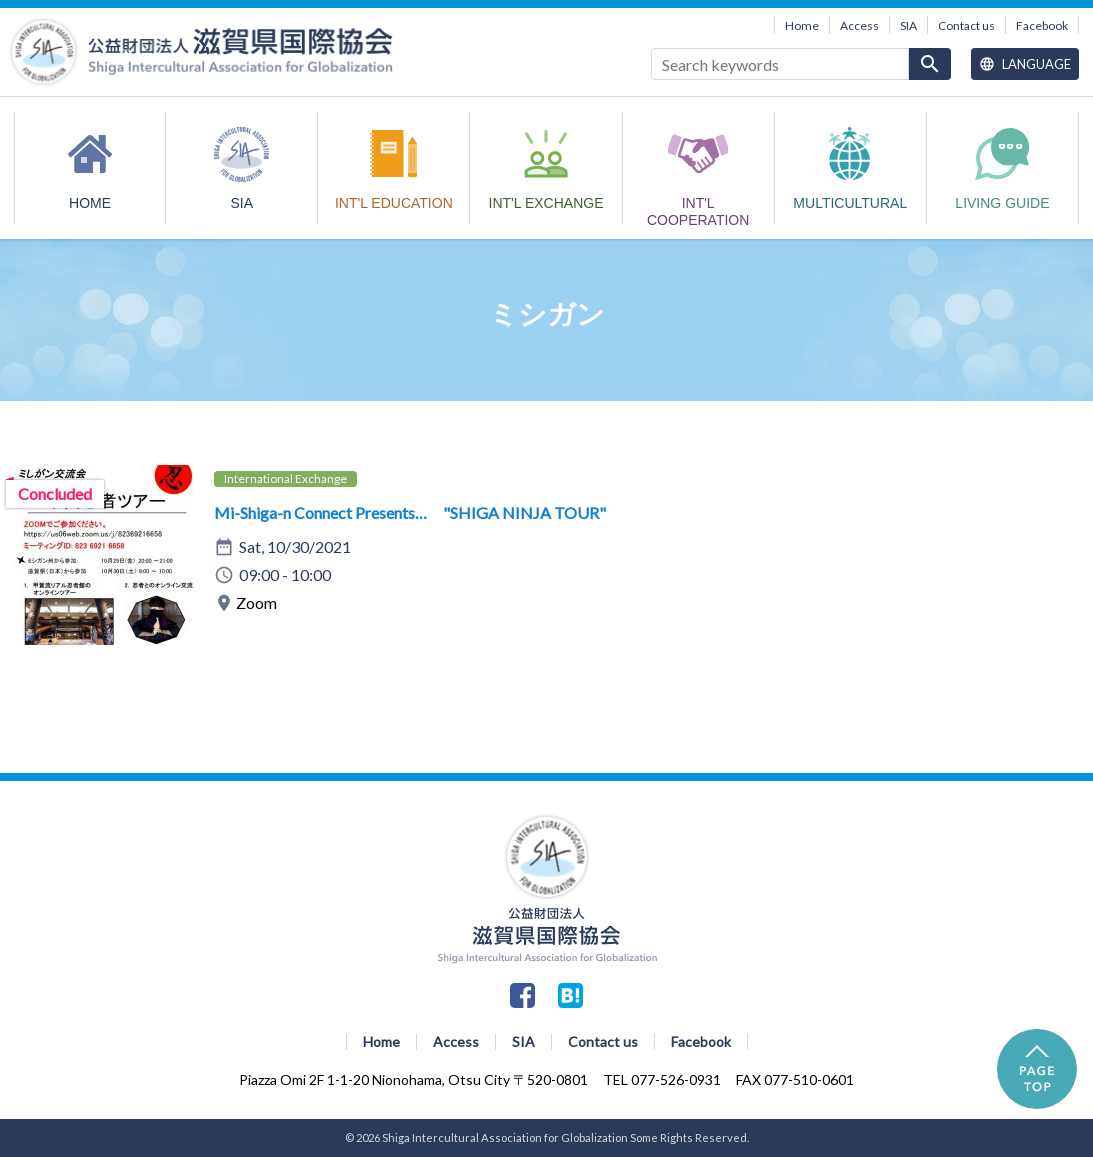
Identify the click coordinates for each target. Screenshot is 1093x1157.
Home (802, 25)
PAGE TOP (1037, 1069)
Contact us (966, 25)
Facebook (1042, 25)
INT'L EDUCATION (394, 203)
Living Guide (1002, 203)
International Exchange (285, 478)
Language (1025, 64)
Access (859, 25)
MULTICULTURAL (850, 203)
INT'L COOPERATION (698, 209)
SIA (908, 25)
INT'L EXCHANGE (546, 203)
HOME (90, 203)
